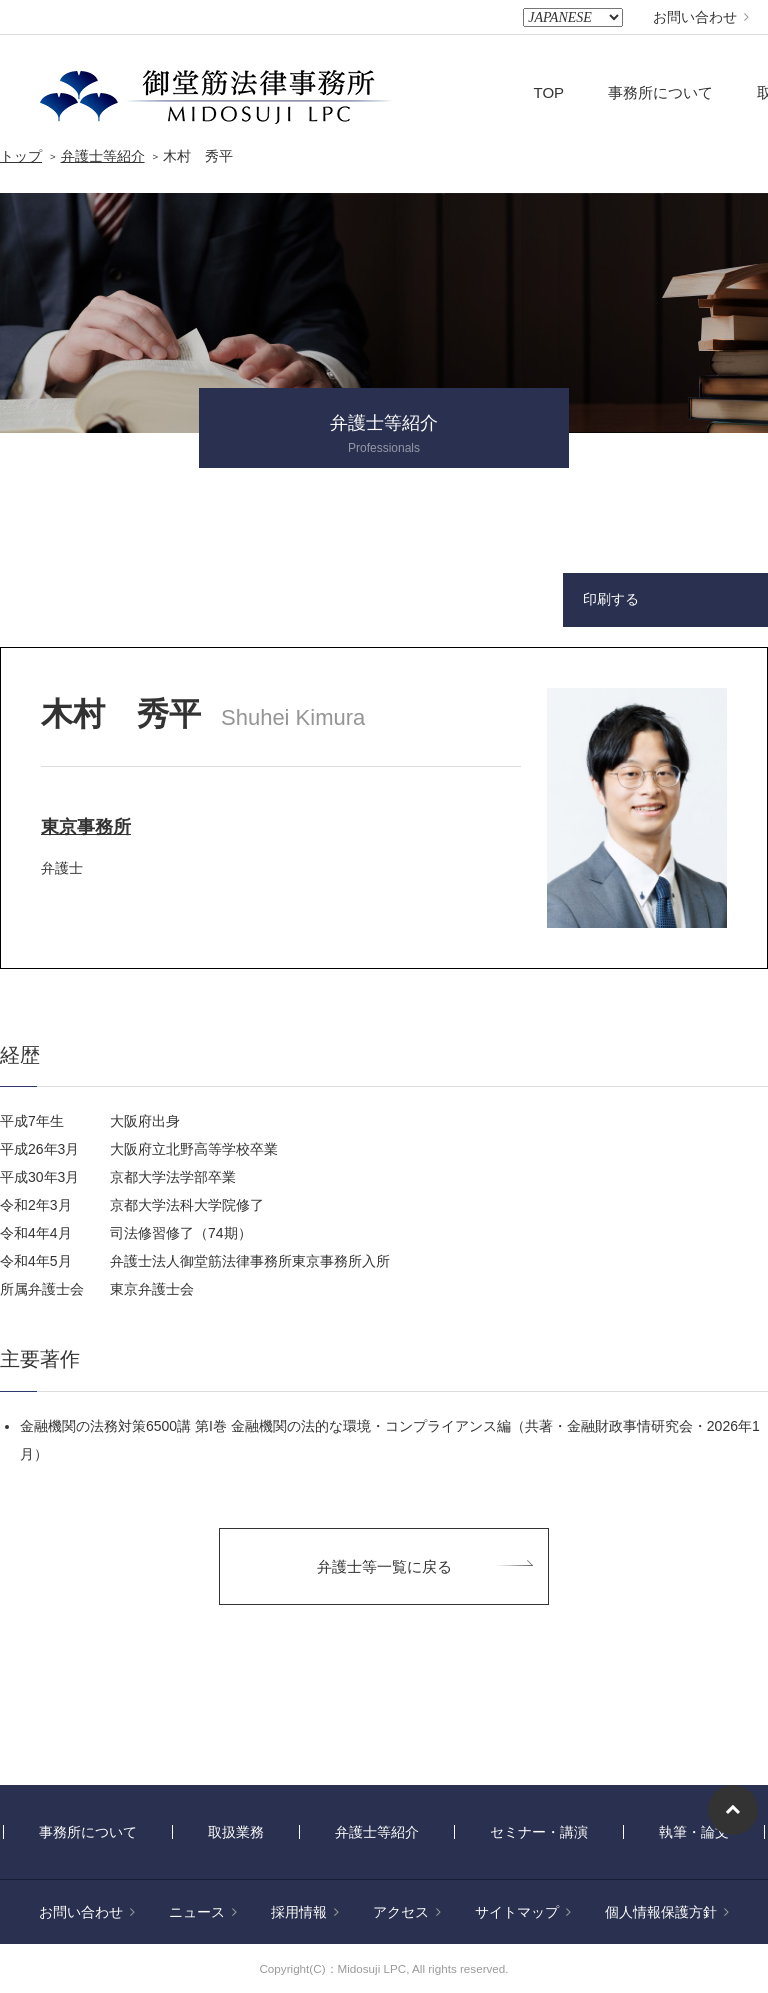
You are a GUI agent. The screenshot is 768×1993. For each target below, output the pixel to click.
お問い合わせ (701, 17)
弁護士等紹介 (103, 156)
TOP (549, 92)
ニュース (203, 1912)
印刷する (611, 599)
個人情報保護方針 (667, 1912)
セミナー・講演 (539, 1832)
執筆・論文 (694, 1832)
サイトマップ (523, 1912)
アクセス (407, 1912)
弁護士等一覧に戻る (384, 1566)
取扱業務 (236, 1832)
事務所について (660, 92)
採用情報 (305, 1912)
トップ (21, 156)
